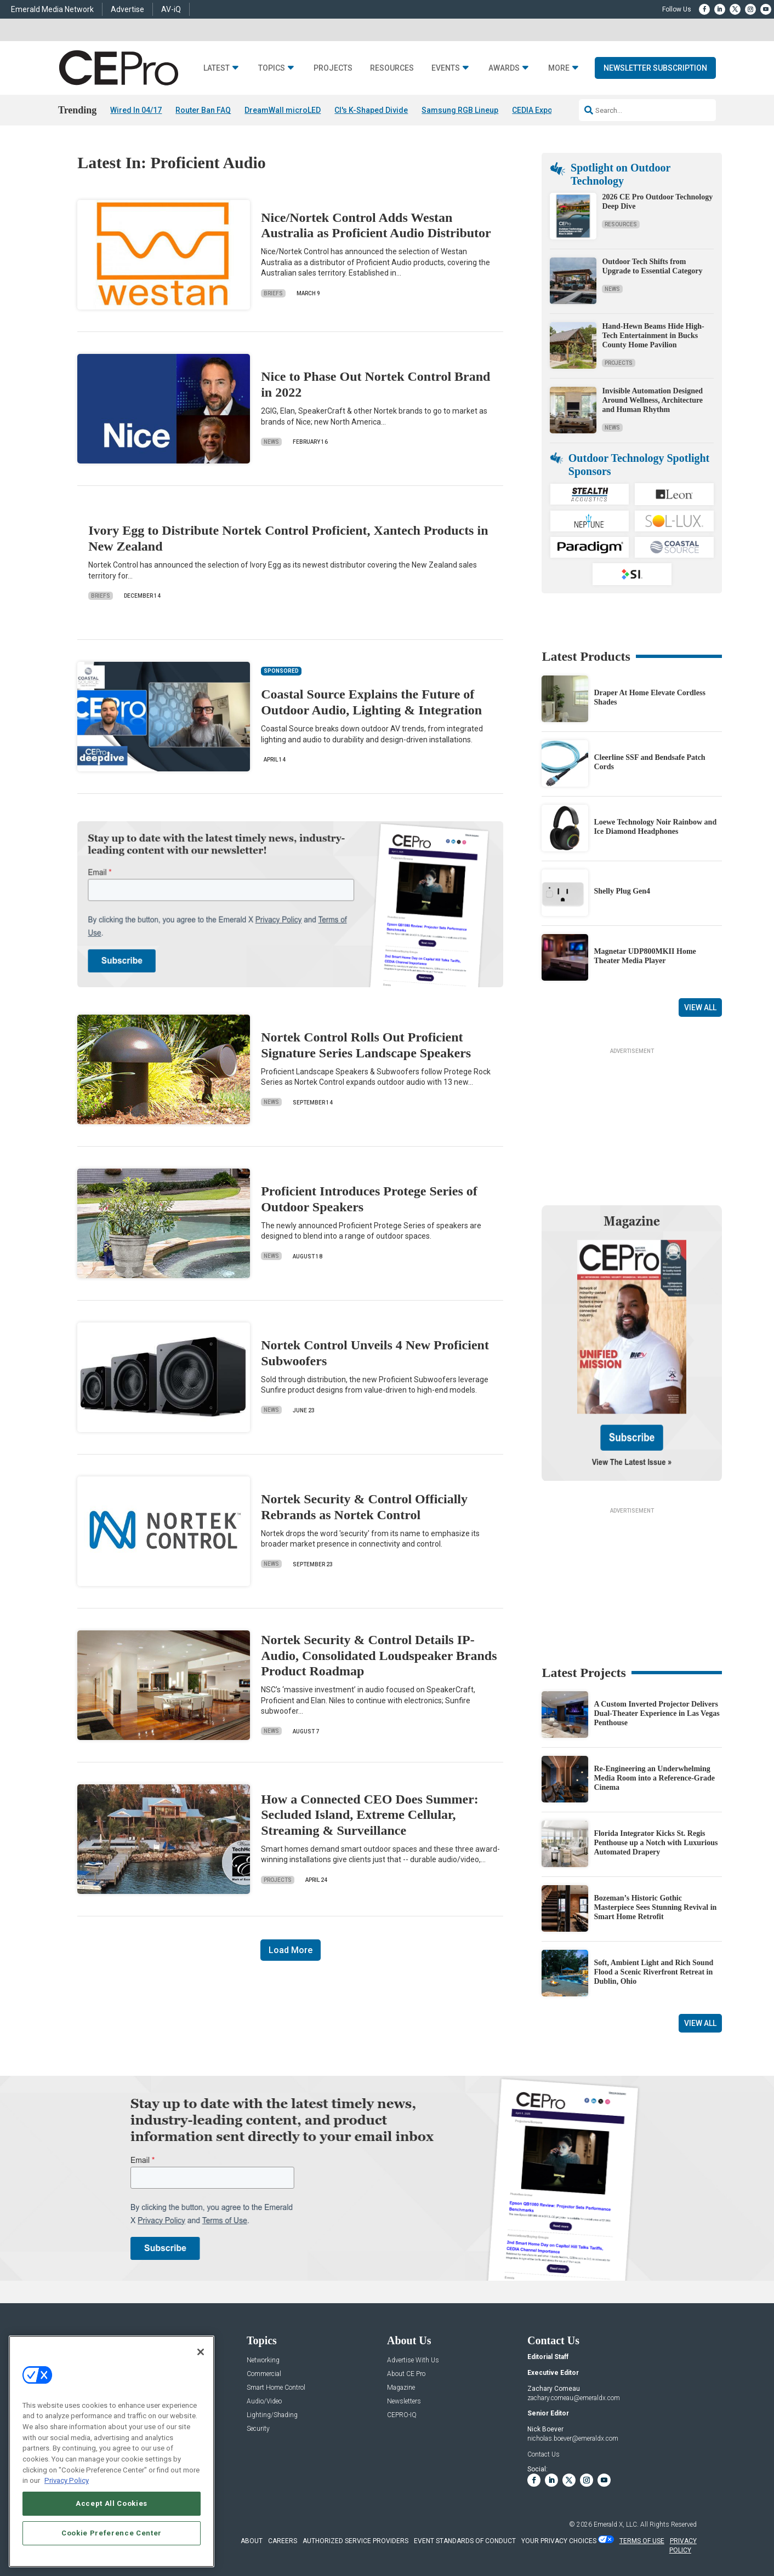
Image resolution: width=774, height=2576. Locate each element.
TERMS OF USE (641, 2541)
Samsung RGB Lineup (460, 110)
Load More (290, 1950)
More (559, 68)
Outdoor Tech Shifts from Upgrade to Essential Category (652, 266)
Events (445, 68)
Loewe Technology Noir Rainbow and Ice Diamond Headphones (655, 826)
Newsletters (404, 2401)
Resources (392, 68)
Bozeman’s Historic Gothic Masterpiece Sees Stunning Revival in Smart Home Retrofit (655, 1907)
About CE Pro (406, 2374)
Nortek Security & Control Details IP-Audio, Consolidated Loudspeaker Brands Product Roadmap (379, 1656)
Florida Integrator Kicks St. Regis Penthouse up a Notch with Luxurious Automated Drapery (656, 1842)
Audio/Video (264, 2401)
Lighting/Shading (272, 2415)
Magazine (401, 2387)
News (271, 442)
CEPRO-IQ (402, 2415)
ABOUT (252, 2541)
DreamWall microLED (282, 110)
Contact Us (543, 2454)
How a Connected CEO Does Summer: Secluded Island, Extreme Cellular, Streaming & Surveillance (370, 1815)
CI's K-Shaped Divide (371, 110)
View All (700, 1007)
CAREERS (282, 2541)
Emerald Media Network (52, 9)
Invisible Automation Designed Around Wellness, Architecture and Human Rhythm (652, 400)
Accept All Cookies (111, 2503)
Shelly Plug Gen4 (622, 891)
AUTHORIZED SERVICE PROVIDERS (355, 2541)
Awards (504, 68)
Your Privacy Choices (558, 2541)
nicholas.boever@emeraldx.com (572, 2438)
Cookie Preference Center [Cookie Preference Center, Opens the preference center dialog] (111, 2533)
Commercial (264, 2374)
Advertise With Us (413, 2360)
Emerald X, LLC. (616, 2524)
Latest (216, 68)
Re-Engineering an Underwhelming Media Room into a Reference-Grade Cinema (654, 1778)
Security (258, 2428)
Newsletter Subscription (655, 68)
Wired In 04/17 (136, 110)
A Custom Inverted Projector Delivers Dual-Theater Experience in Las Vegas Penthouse (656, 1713)
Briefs (273, 293)
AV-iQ (171, 9)
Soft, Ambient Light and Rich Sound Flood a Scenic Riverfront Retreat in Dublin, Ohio (653, 1972)
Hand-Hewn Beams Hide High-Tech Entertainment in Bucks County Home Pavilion (653, 335)
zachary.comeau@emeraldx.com (573, 2398)
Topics (271, 68)
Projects (333, 68)
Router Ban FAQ (203, 110)
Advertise (127, 9)
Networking (263, 2360)
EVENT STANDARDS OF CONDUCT (465, 2541)
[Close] (201, 2352)
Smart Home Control (276, 2387)
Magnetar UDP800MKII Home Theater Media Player (645, 956)
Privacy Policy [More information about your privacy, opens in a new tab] (66, 2480)
